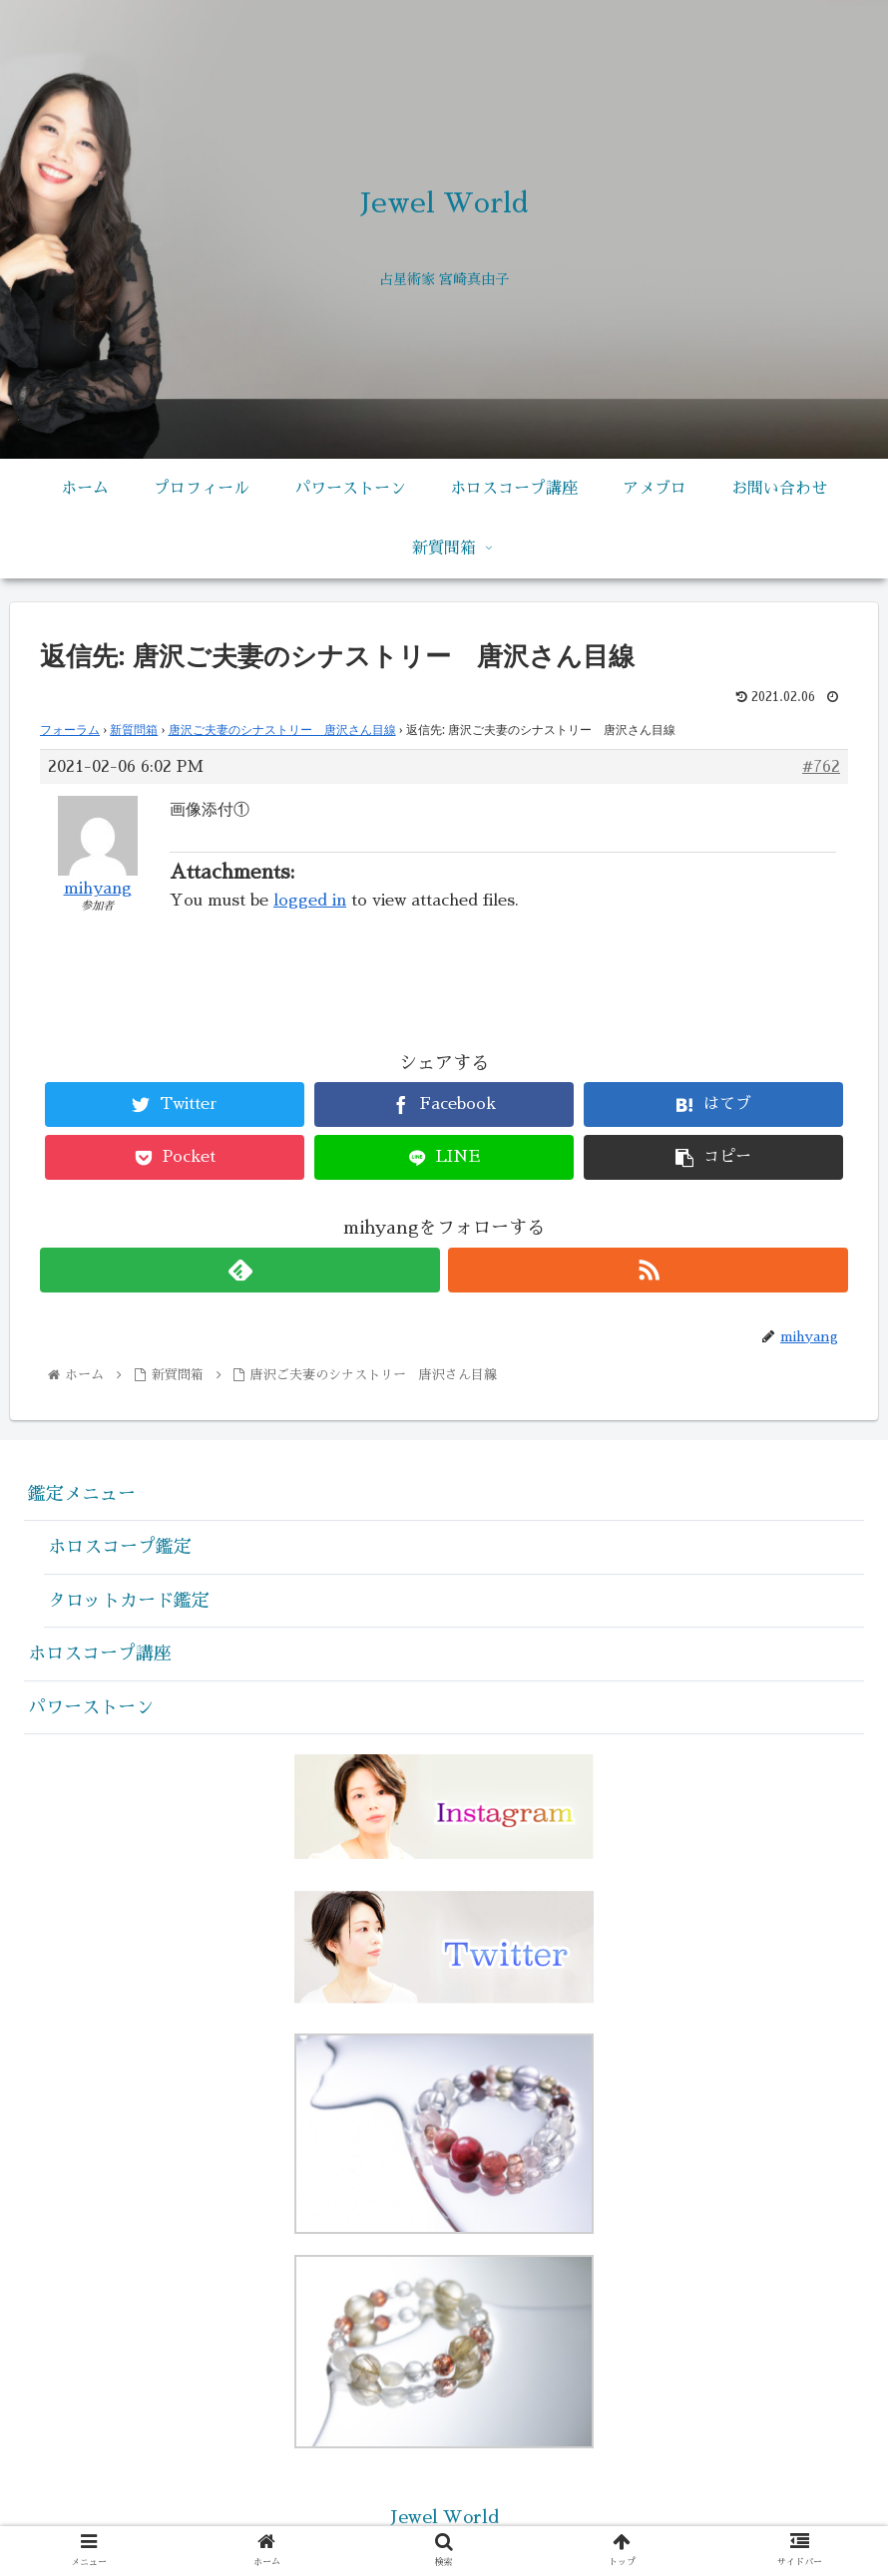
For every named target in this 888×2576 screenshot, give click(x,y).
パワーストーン (91, 1707)
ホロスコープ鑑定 (120, 1547)
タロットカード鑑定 (129, 1601)
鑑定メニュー (82, 1494)
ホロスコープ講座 (100, 1653)
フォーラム (70, 729)
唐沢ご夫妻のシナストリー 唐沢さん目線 (282, 729)
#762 (821, 767)
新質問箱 (134, 729)
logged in (309, 901)
